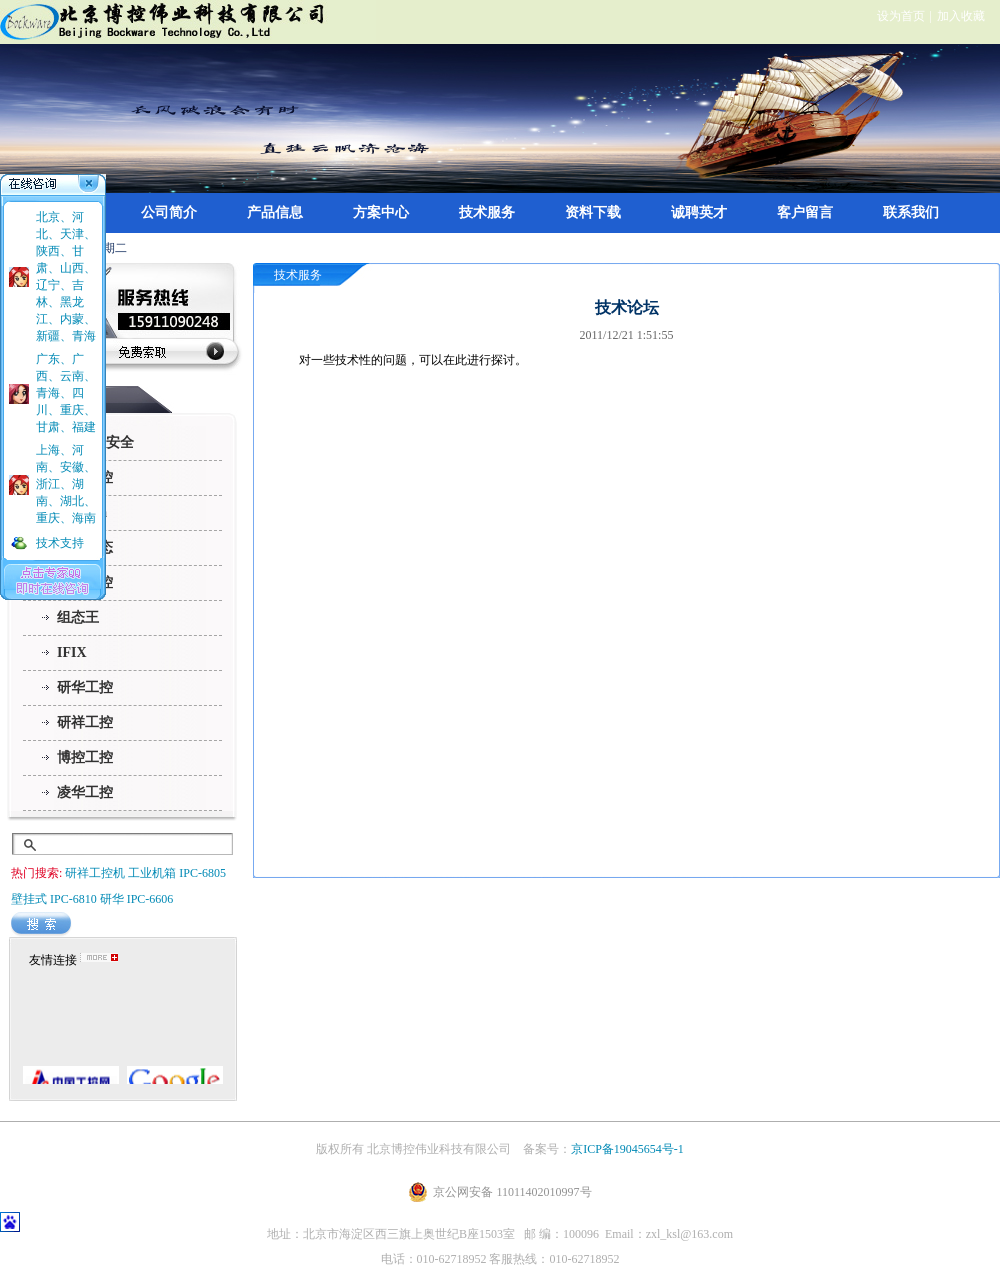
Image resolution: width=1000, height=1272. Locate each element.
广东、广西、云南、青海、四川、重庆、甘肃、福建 (66, 393)
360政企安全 (95, 442)
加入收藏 (961, 16)
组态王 (78, 617)
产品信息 (275, 212)
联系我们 (911, 212)
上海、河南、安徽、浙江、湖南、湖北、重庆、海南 (66, 484)
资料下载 (593, 212)
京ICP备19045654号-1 (627, 1149)
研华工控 (85, 687)
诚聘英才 (699, 212)
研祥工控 (85, 722)
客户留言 (805, 212)
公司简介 (169, 212)
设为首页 (901, 16)
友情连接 (53, 960)
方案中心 (381, 212)
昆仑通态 (85, 547)
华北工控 (85, 477)
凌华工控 (85, 792)
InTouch (82, 512)
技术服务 (487, 212)
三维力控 (85, 582)
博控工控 (85, 757)
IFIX (72, 652)
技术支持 (60, 543)
